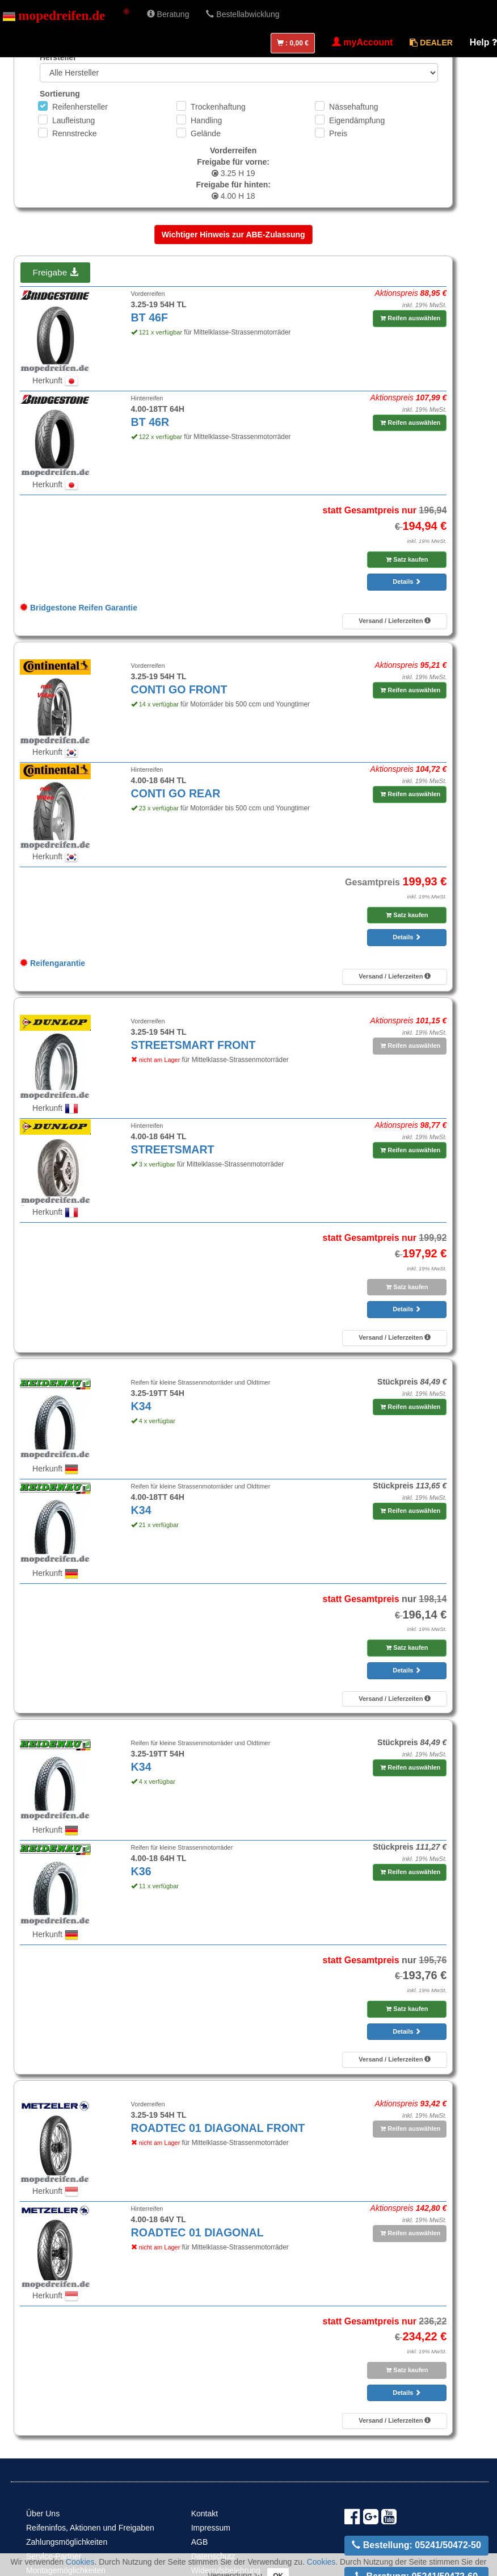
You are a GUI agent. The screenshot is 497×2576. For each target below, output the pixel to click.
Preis (338, 133)
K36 (141, 1871)
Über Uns (43, 2513)
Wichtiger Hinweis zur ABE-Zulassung (233, 234)
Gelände (206, 133)
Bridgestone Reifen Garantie (78, 607)
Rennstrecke (74, 133)
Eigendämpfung (357, 120)
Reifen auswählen (410, 318)
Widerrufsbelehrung (225, 2570)
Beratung (168, 14)
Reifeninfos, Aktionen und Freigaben (90, 2527)
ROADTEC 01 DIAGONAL (197, 2232)
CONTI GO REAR (176, 793)
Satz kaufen (407, 559)
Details (407, 581)
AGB (199, 2541)
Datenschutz (213, 2556)
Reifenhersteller (80, 106)
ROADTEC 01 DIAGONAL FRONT (218, 2128)
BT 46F (149, 317)
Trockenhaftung (218, 106)
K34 (141, 1406)
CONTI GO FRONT (179, 689)
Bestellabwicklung (242, 14)
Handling (206, 120)
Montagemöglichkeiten (66, 2570)
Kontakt (204, 2513)
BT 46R (150, 422)
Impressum (210, 2527)
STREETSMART (172, 1149)
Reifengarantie (52, 963)
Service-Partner (53, 2556)
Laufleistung (73, 120)
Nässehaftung (353, 106)
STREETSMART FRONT (193, 1045)
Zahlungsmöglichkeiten (66, 2541)
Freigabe (55, 272)
